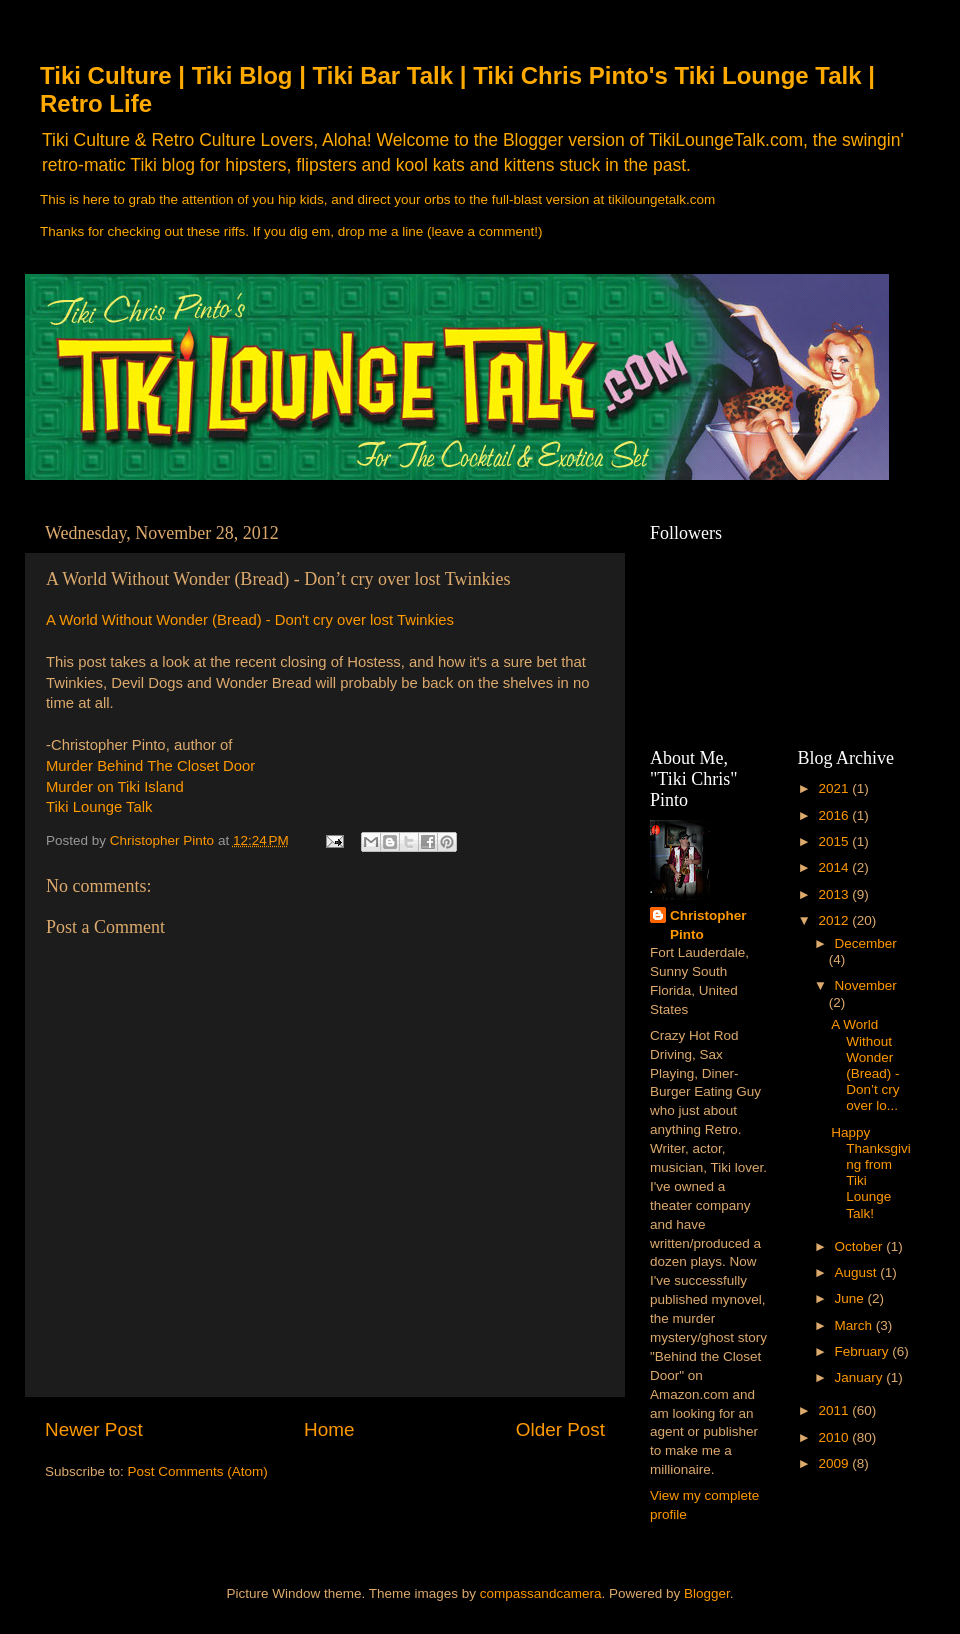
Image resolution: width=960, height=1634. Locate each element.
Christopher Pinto (708, 925)
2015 (835, 841)
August (858, 1272)
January (861, 1377)
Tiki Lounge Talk (99, 807)
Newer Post (94, 1429)
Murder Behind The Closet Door (150, 766)
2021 (835, 788)
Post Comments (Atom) (198, 1471)
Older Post (560, 1429)
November (866, 985)
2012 (835, 920)
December (866, 943)
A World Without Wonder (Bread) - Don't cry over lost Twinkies (250, 620)
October (861, 1246)
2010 (835, 1437)
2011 (835, 1410)
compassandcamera (541, 1593)
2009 (835, 1463)
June (851, 1298)
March (855, 1325)
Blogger (707, 1593)
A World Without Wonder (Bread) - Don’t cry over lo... (865, 1065)
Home (329, 1429)
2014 (835, 867)
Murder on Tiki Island (115, 787)
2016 (835, 815)
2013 (835, 894)
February (864, 1351)
